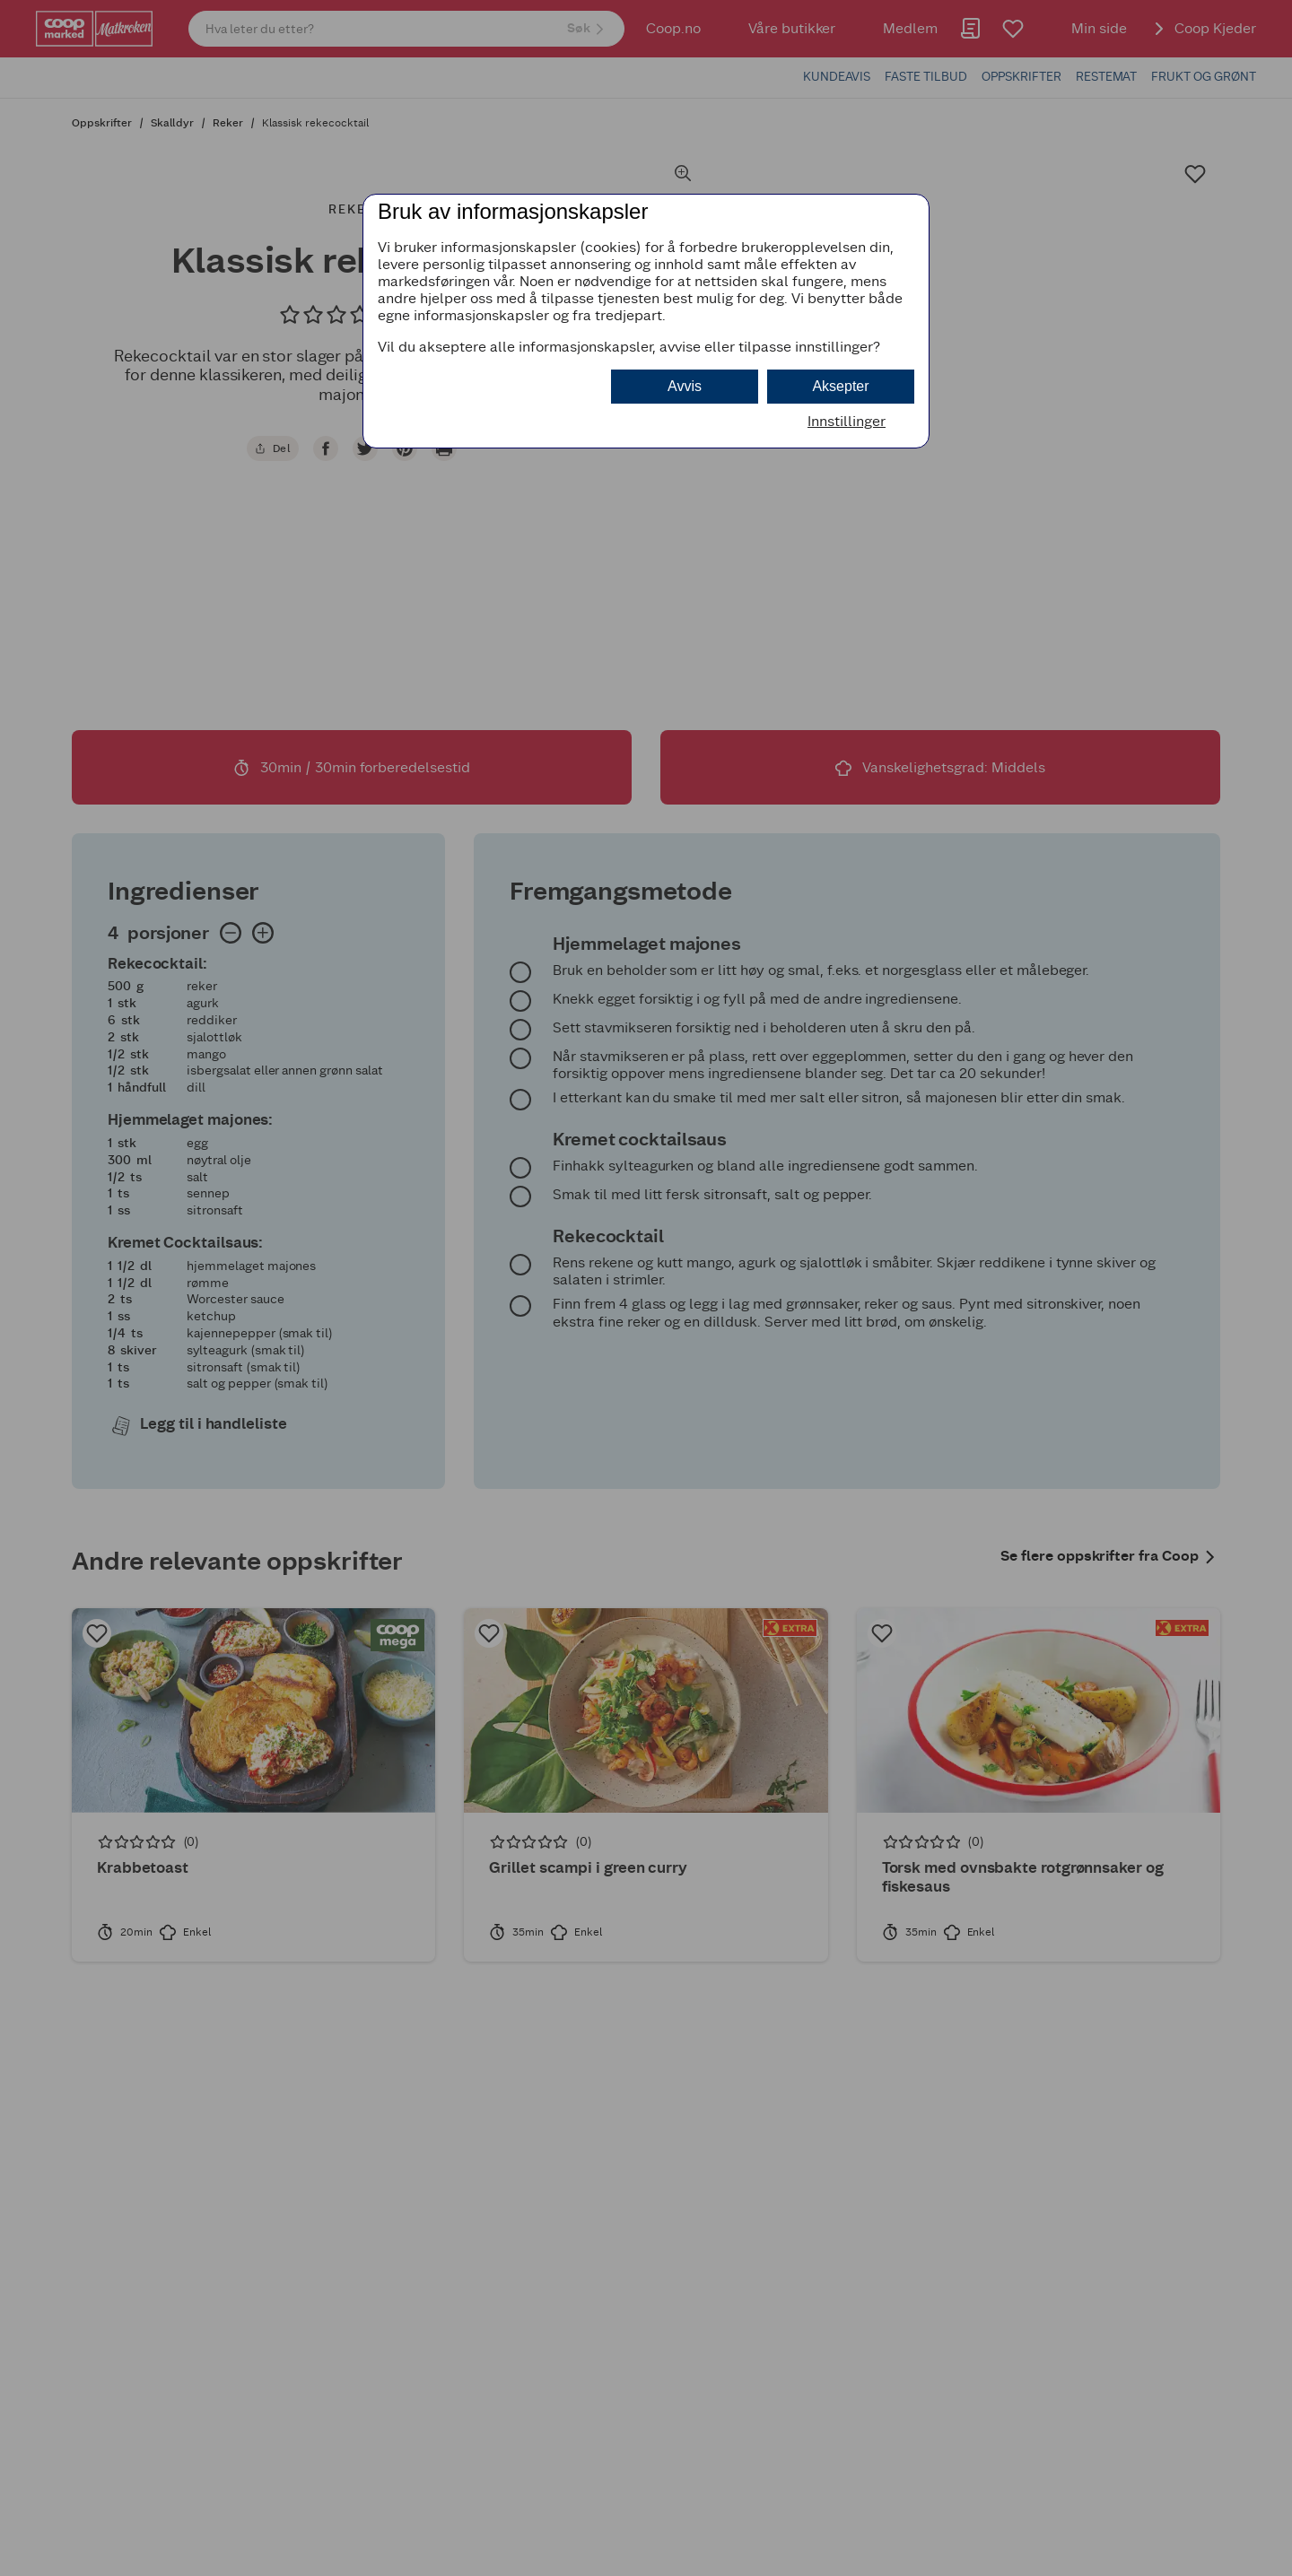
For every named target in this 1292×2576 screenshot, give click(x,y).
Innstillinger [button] (847, 421)
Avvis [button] (685, 386)
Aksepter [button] (840, 386)
